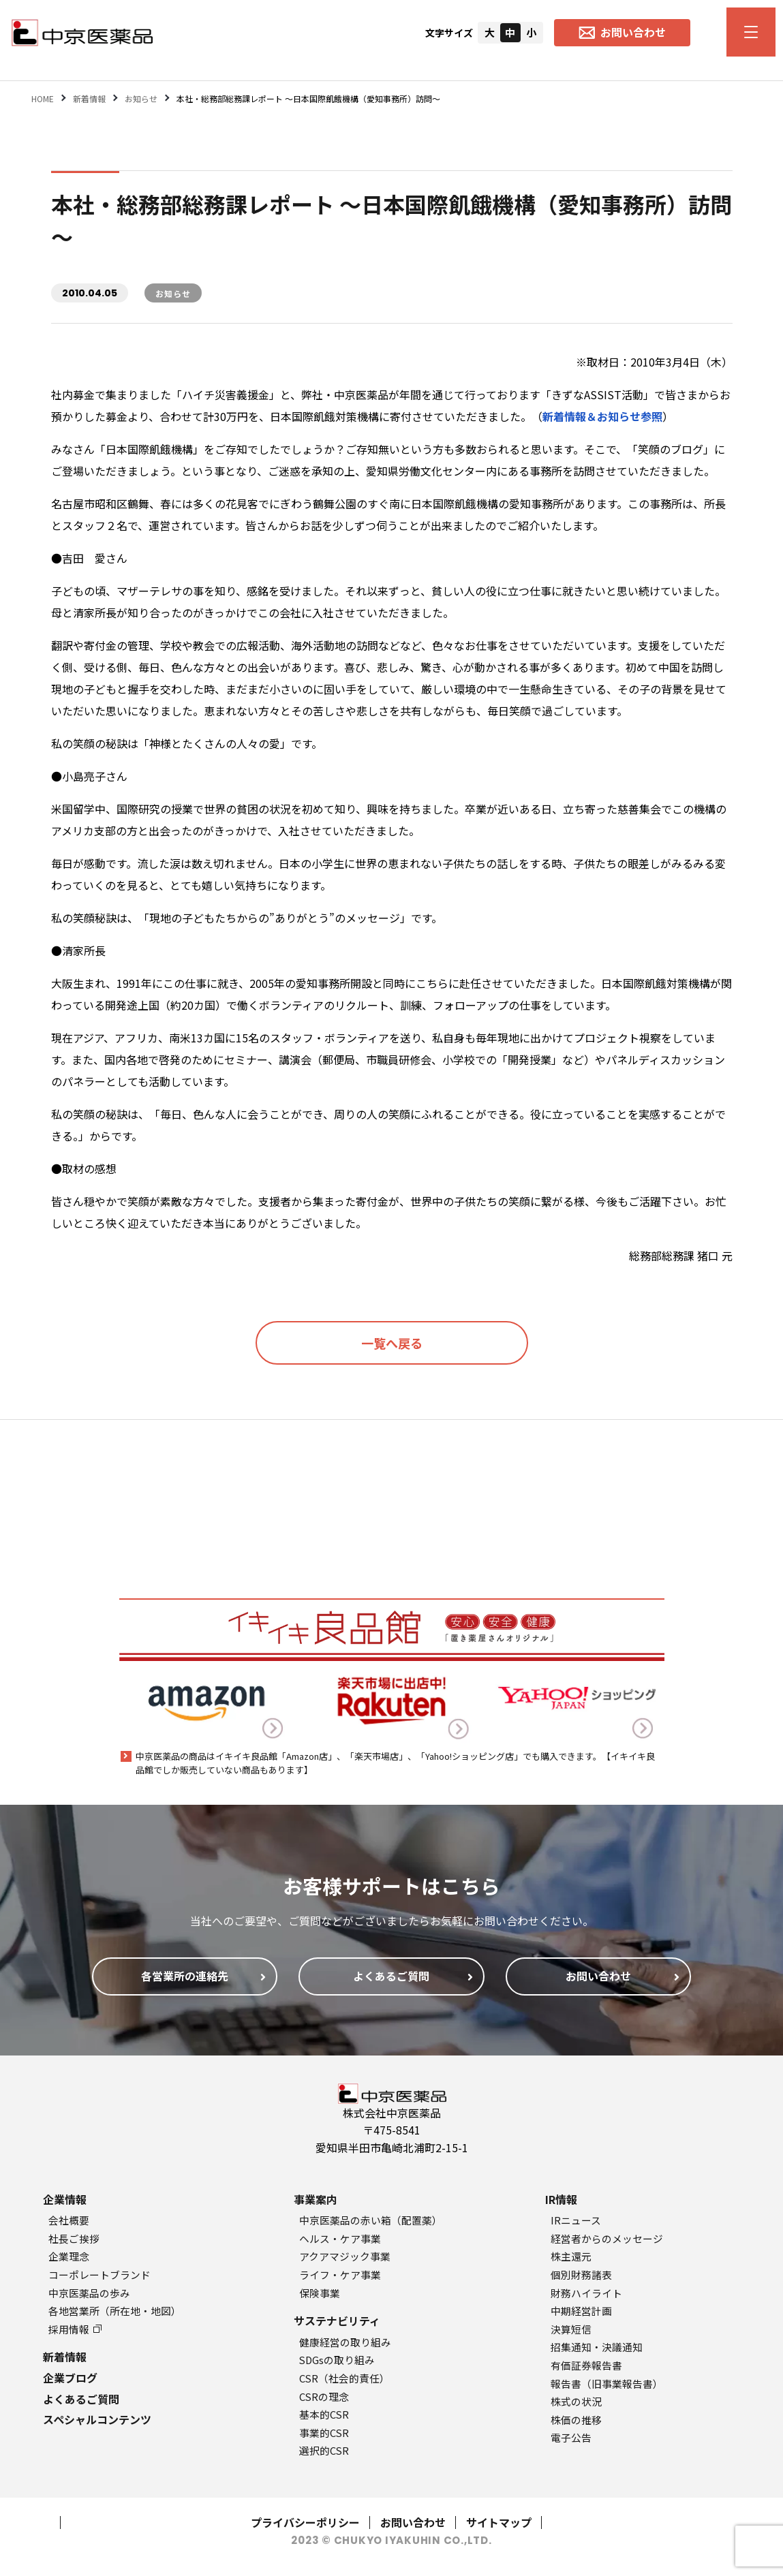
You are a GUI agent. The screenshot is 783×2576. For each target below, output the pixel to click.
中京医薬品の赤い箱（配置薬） (370, 2220)
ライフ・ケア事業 (340, 2274)
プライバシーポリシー (305, 2522)
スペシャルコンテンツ (97, 2419)
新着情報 (65, 2356)
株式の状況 (576, 2401)
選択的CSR (324, 2450)
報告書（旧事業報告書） (607, 2383)
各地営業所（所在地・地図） (114, 2310)
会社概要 (68, 2220)
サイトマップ (499, 2522)
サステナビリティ (337, 2320)
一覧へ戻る (392, 1343)
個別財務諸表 (581, 2274)
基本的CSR (324, 2414)
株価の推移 (576, 2419)
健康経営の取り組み (345, 2342)
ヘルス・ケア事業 (340, 2238)
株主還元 (571, 2256)
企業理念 (68, 2256)
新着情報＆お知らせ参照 (602, 416)
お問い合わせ (413, 2522)
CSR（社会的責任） (344, 2378)
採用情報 (75, 2329)
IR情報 (561, 2199)
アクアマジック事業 (344, 2256)
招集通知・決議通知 (597, 2347)
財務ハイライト (586, 2293)
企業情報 (65, 2199)
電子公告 (571, 2437)
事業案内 (315, 2199)
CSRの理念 (324, 2396)
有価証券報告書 (586, 2365)
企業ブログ (70, 2378)
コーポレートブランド (99, 2274)
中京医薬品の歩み (89, 2293)
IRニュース (576, 2220)
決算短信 (571, 2329)
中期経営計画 (581, 2310)
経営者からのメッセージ (607, 2238)
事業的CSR (324, 2432)
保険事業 (319, 2293)
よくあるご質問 (81, 2399)
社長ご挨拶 (73, 2238)
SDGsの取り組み (337, 2360)
